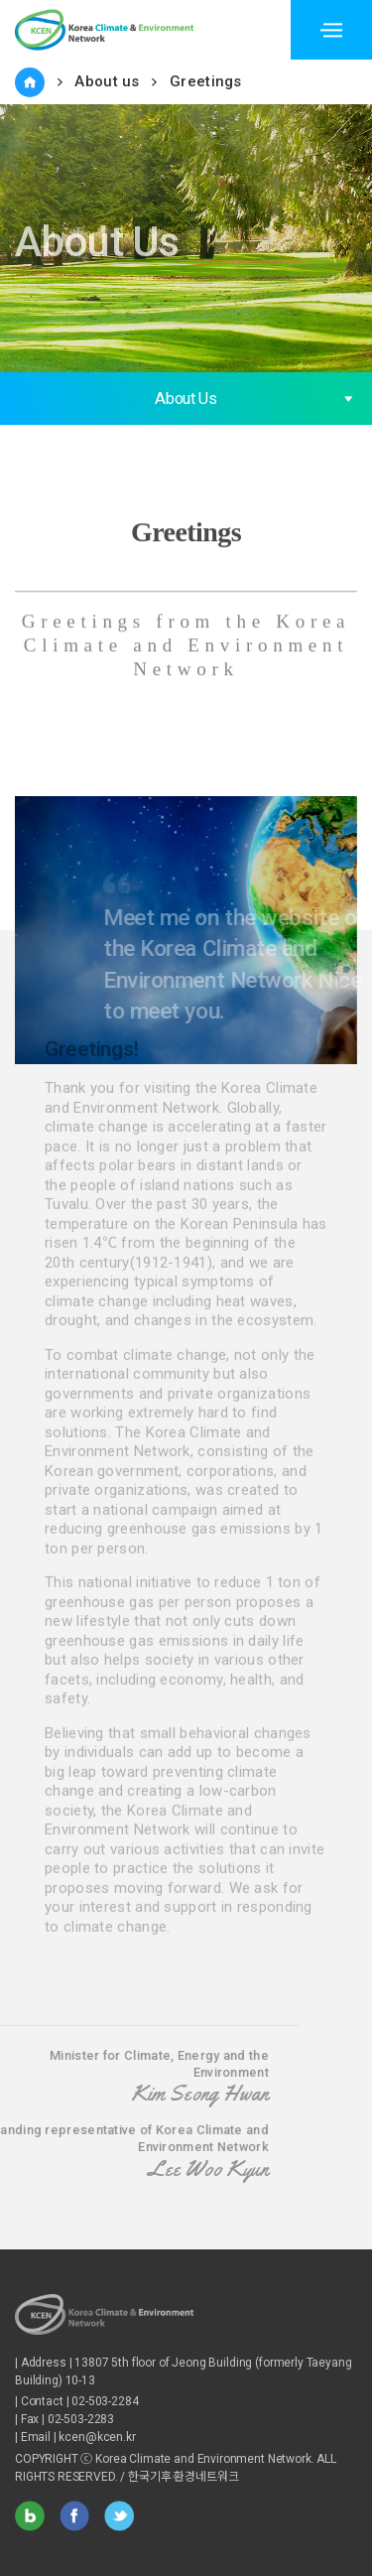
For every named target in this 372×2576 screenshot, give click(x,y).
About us (106, 81)
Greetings (206, 81)
